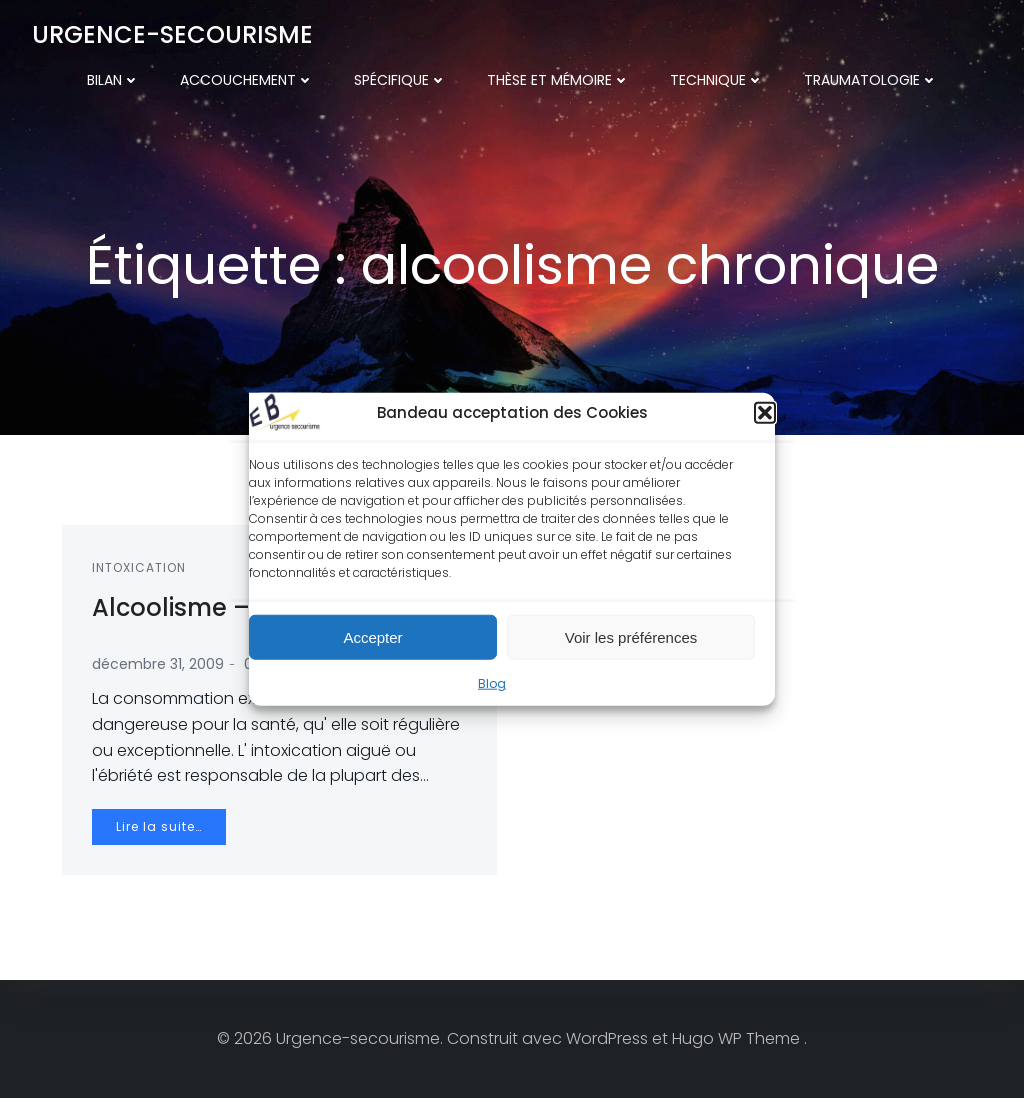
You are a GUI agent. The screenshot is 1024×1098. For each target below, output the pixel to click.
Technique (717, 80)
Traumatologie (871, 80)
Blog (492, 683)
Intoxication (139, 567)
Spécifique (400, 80)
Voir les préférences (631, 636)
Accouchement (247, 80)
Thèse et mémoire (558, 80)
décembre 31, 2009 (158, 664)
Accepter (372, 636)
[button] (765, 413)
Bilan (113, 80)
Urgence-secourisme (172, 34)
